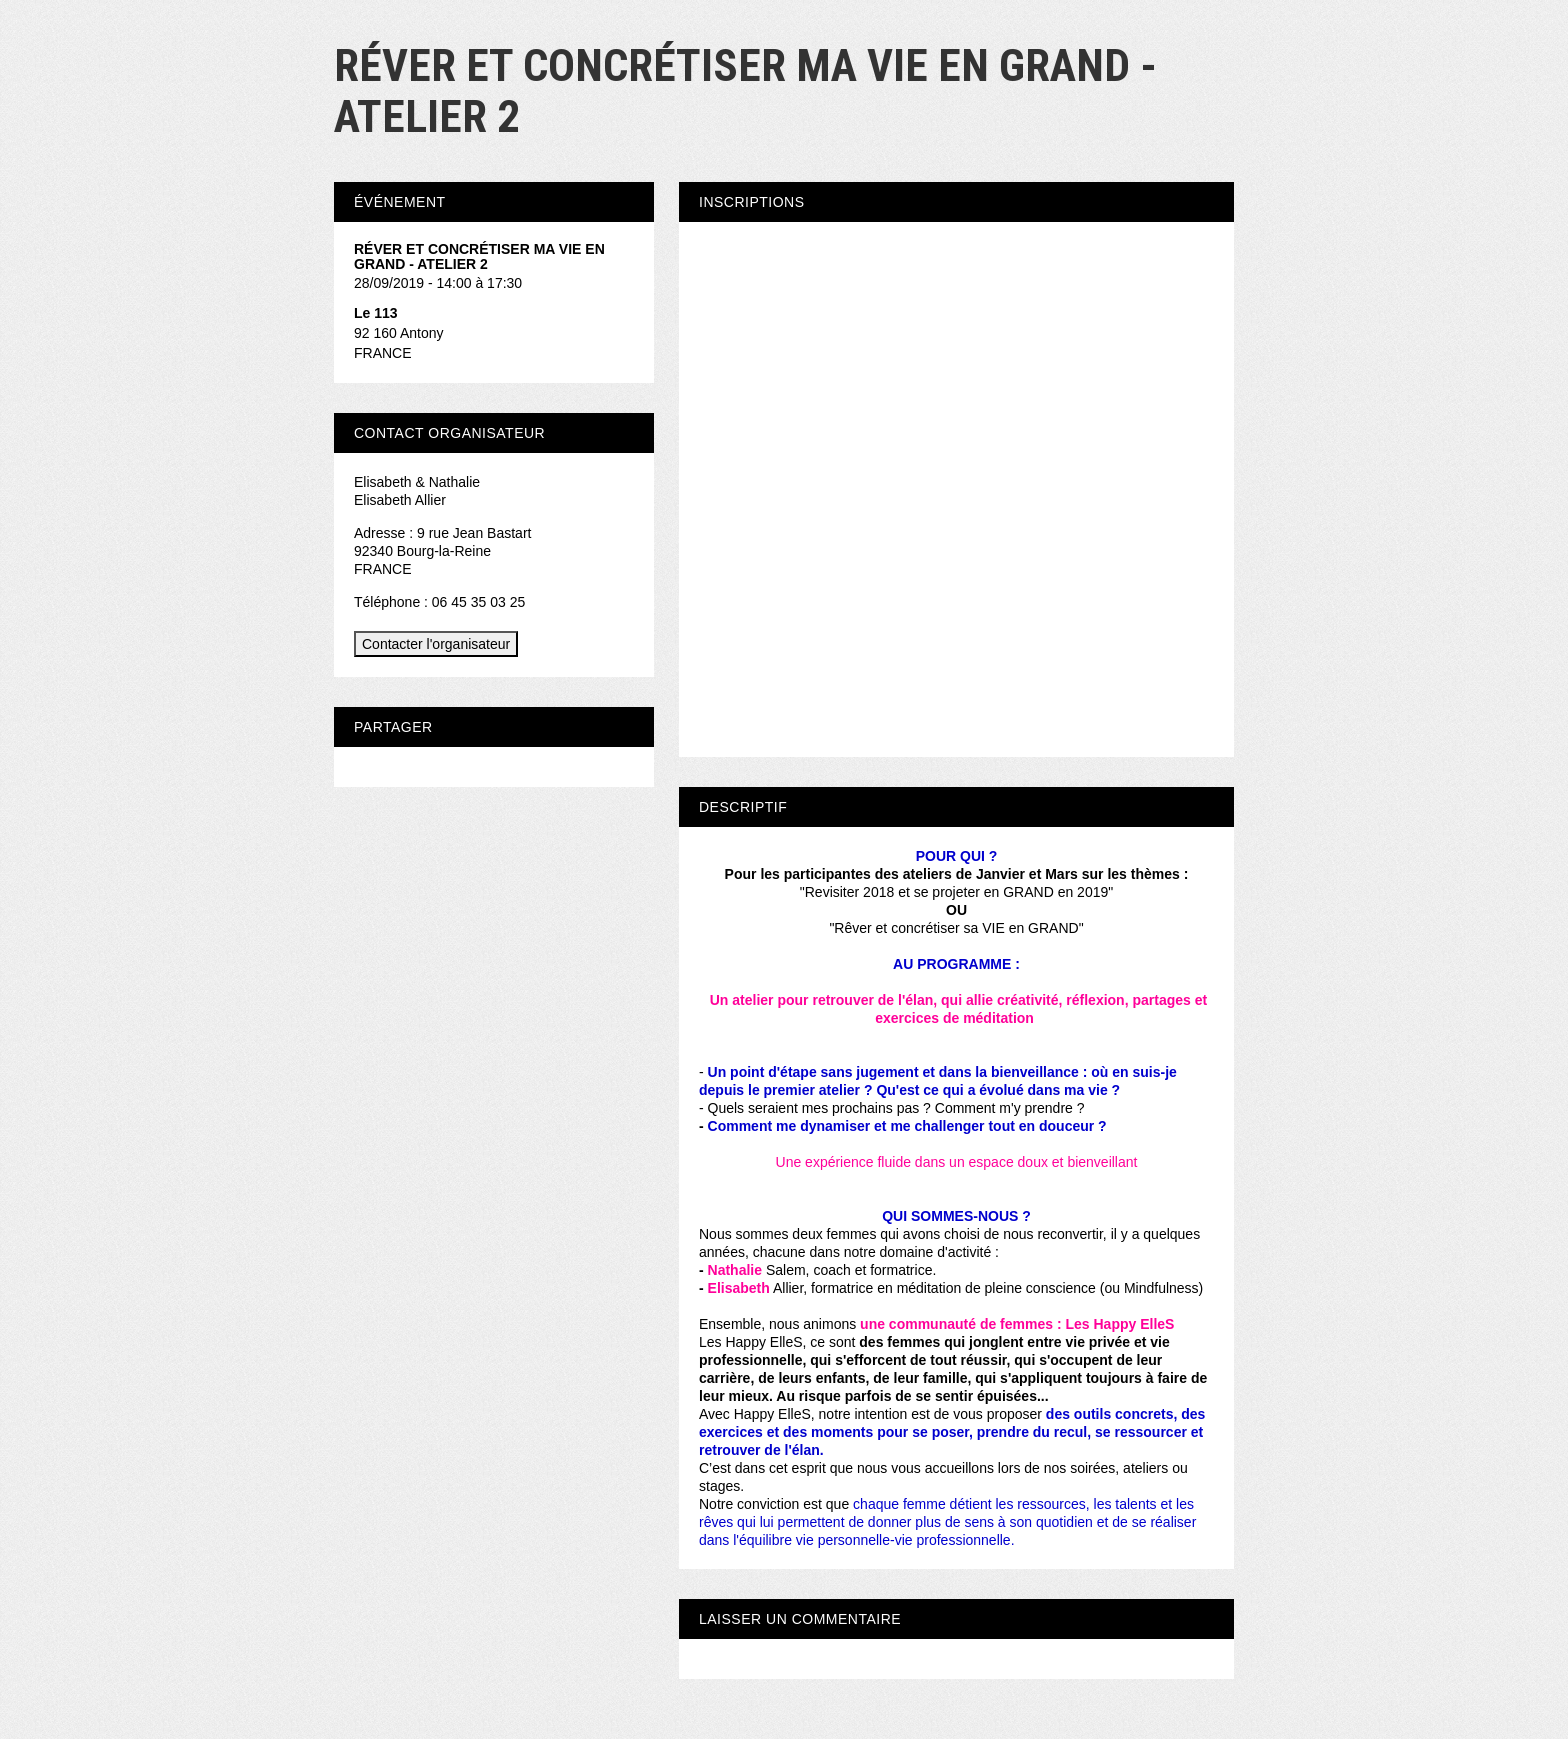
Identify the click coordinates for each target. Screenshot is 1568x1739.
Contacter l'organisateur (436, 644)
